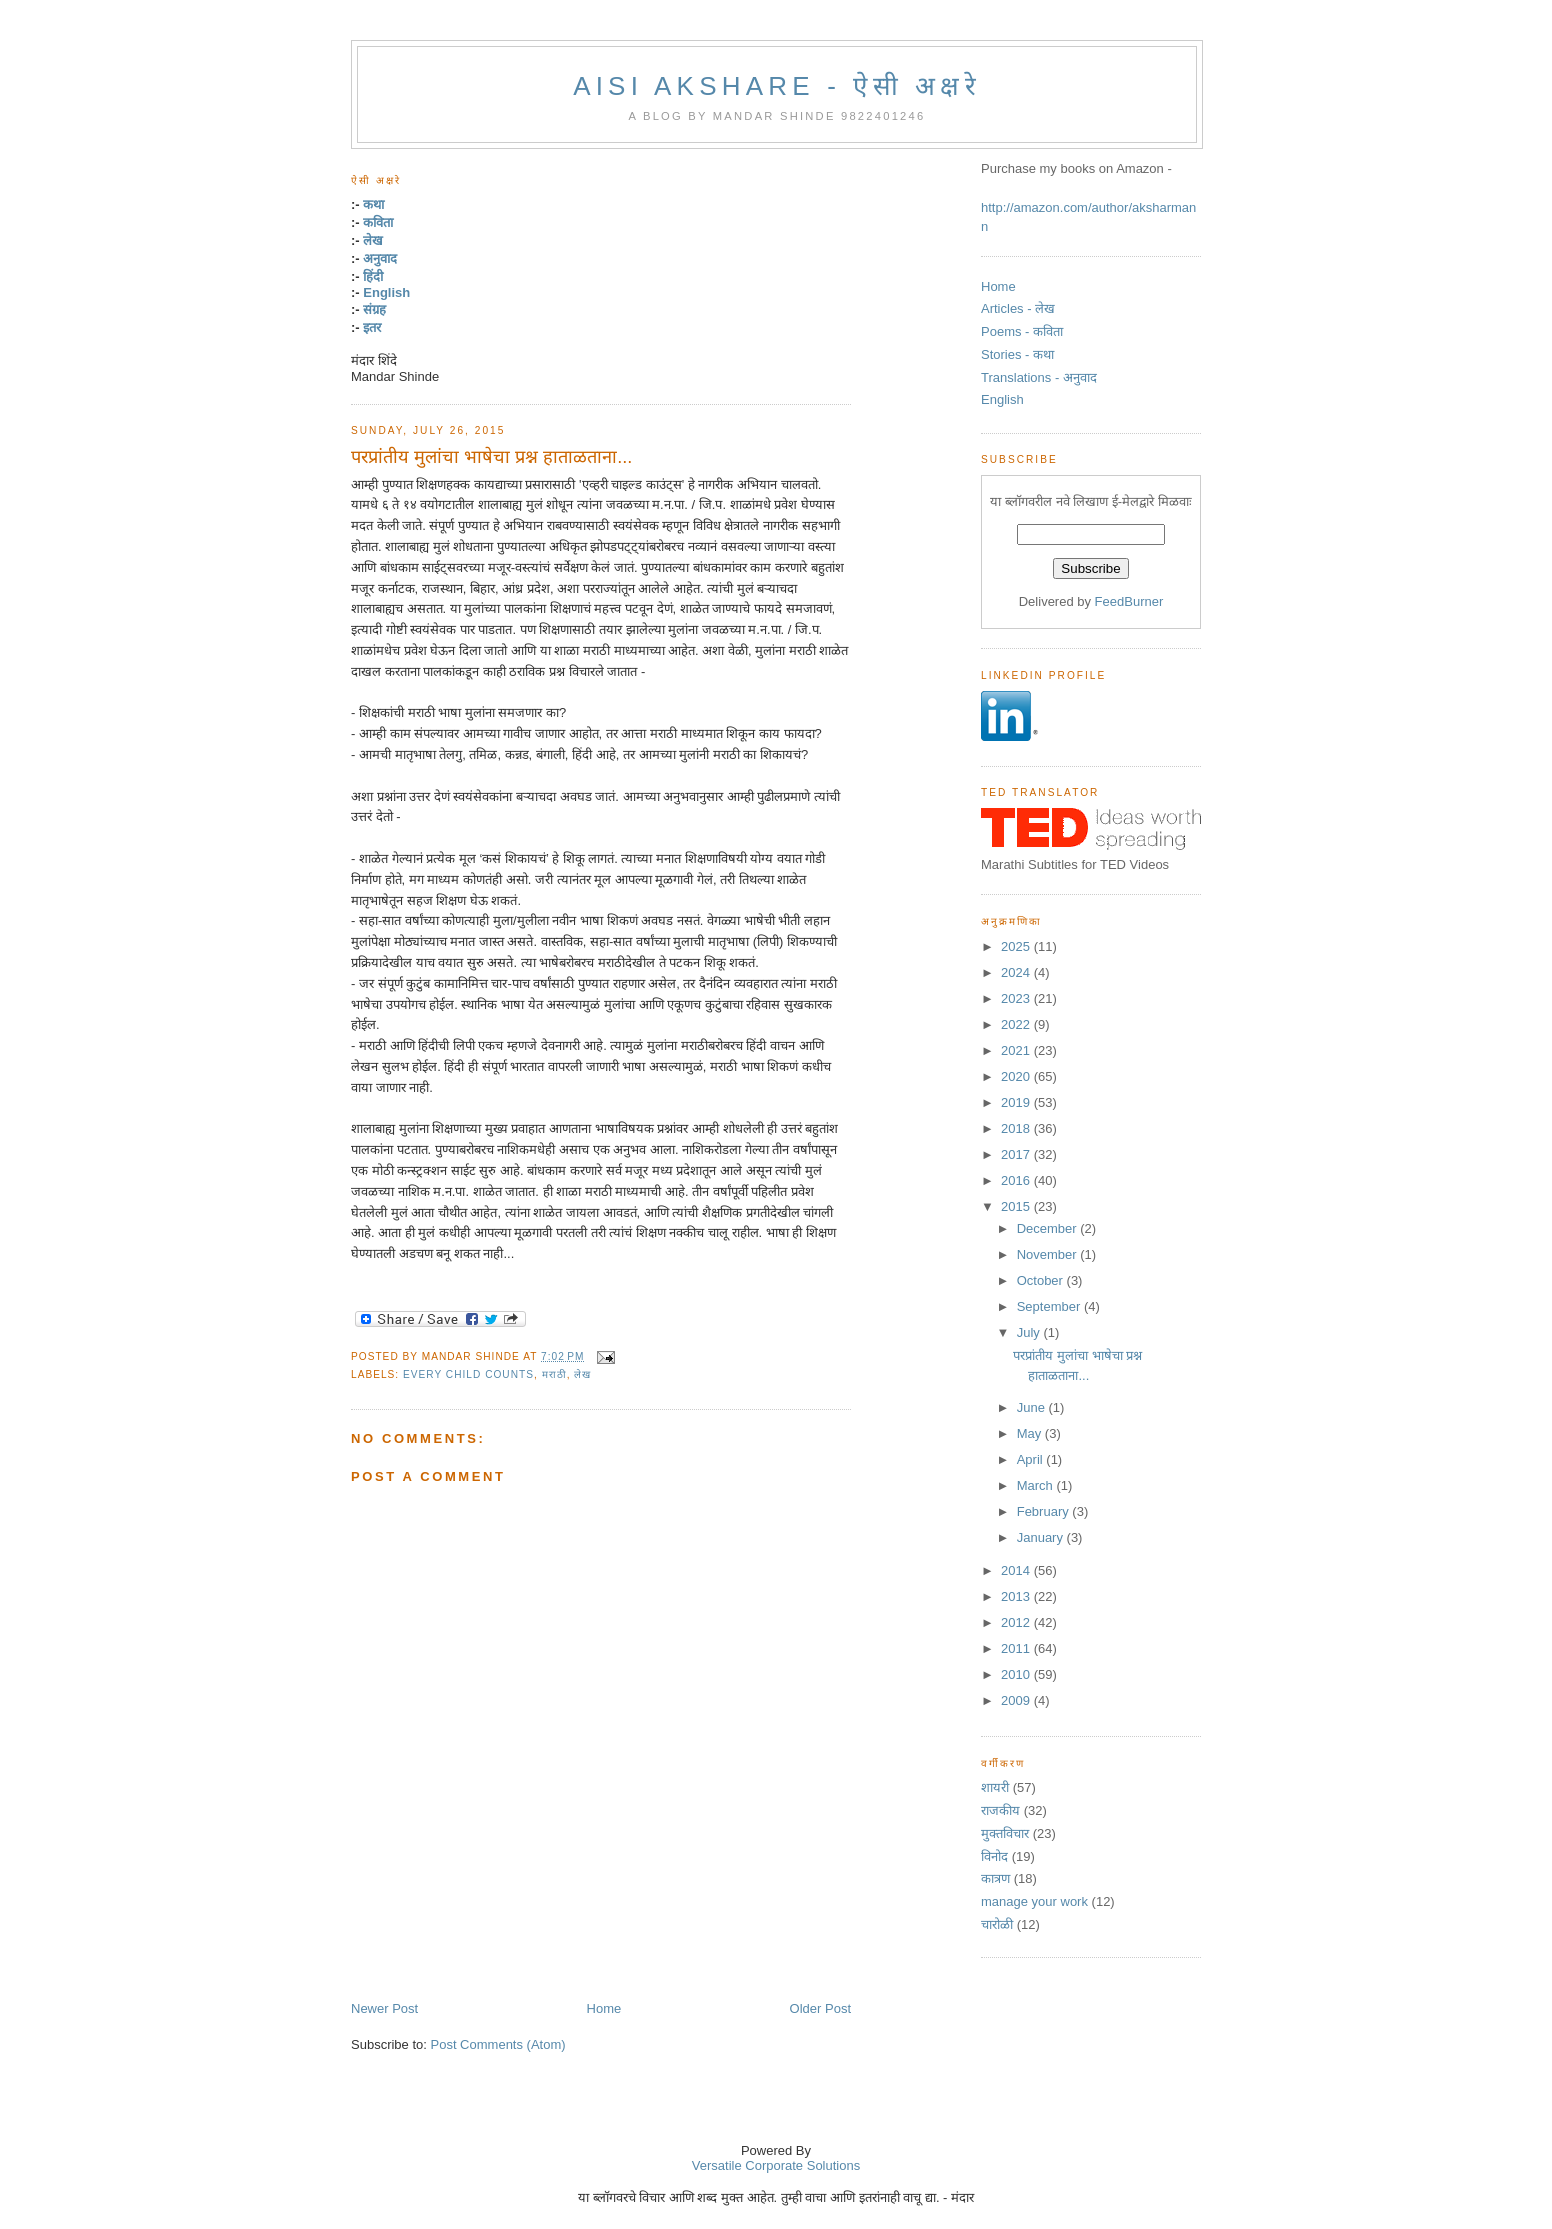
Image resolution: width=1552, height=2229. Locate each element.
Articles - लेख (1018, 308)
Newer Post (384, 2008)
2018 (1017, 1128)
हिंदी (373, 276)
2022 (1017, 1024)
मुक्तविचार (1005, 1833)
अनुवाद (380, 258)
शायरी (995, 1787)
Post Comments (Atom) (498, 2044)
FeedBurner (1129, 601)
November (1049, 1254)
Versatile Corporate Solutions (776, 2165)
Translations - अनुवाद (1039, 377)
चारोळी (997, 1924)
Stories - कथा (1017, 354)
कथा (373, 204)
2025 (1017, 946)
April (1032, 1459)
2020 (1017, 1076)
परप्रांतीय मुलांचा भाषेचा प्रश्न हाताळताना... (491, 457)
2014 (1017, 1570)
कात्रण (995, 1878)
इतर (372, 327)
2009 (1017, 1700)
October (1042, 1280)
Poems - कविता (1022, 331)
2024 (1017, 972)
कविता (378, 222)
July (1030, 1332)
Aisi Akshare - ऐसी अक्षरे (777, 86)
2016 (1017, 1180)
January (1042, 1537)
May (1031, 1433)
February (1045, 1511)
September (1050, 1306)
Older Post (820, 2008)
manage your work (1034, 1901)
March (1037, 1485)
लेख (373, 240)
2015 (1017, 1206)
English (386, 292)
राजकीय (1000, 1810)
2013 (1017, 1596)
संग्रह (374, 309)
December (1049, 1228)
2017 (1017, 1154)
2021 (1017, 1050)
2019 (1017, 1102)
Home (604, 2008)
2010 (1017, 1674)
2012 (1017, 1622)
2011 (1017, 1648)
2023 (1017, 998)
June (1033, 1407)
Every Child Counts (468, 1374)
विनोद (994, 1856)
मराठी (554, 1374)
